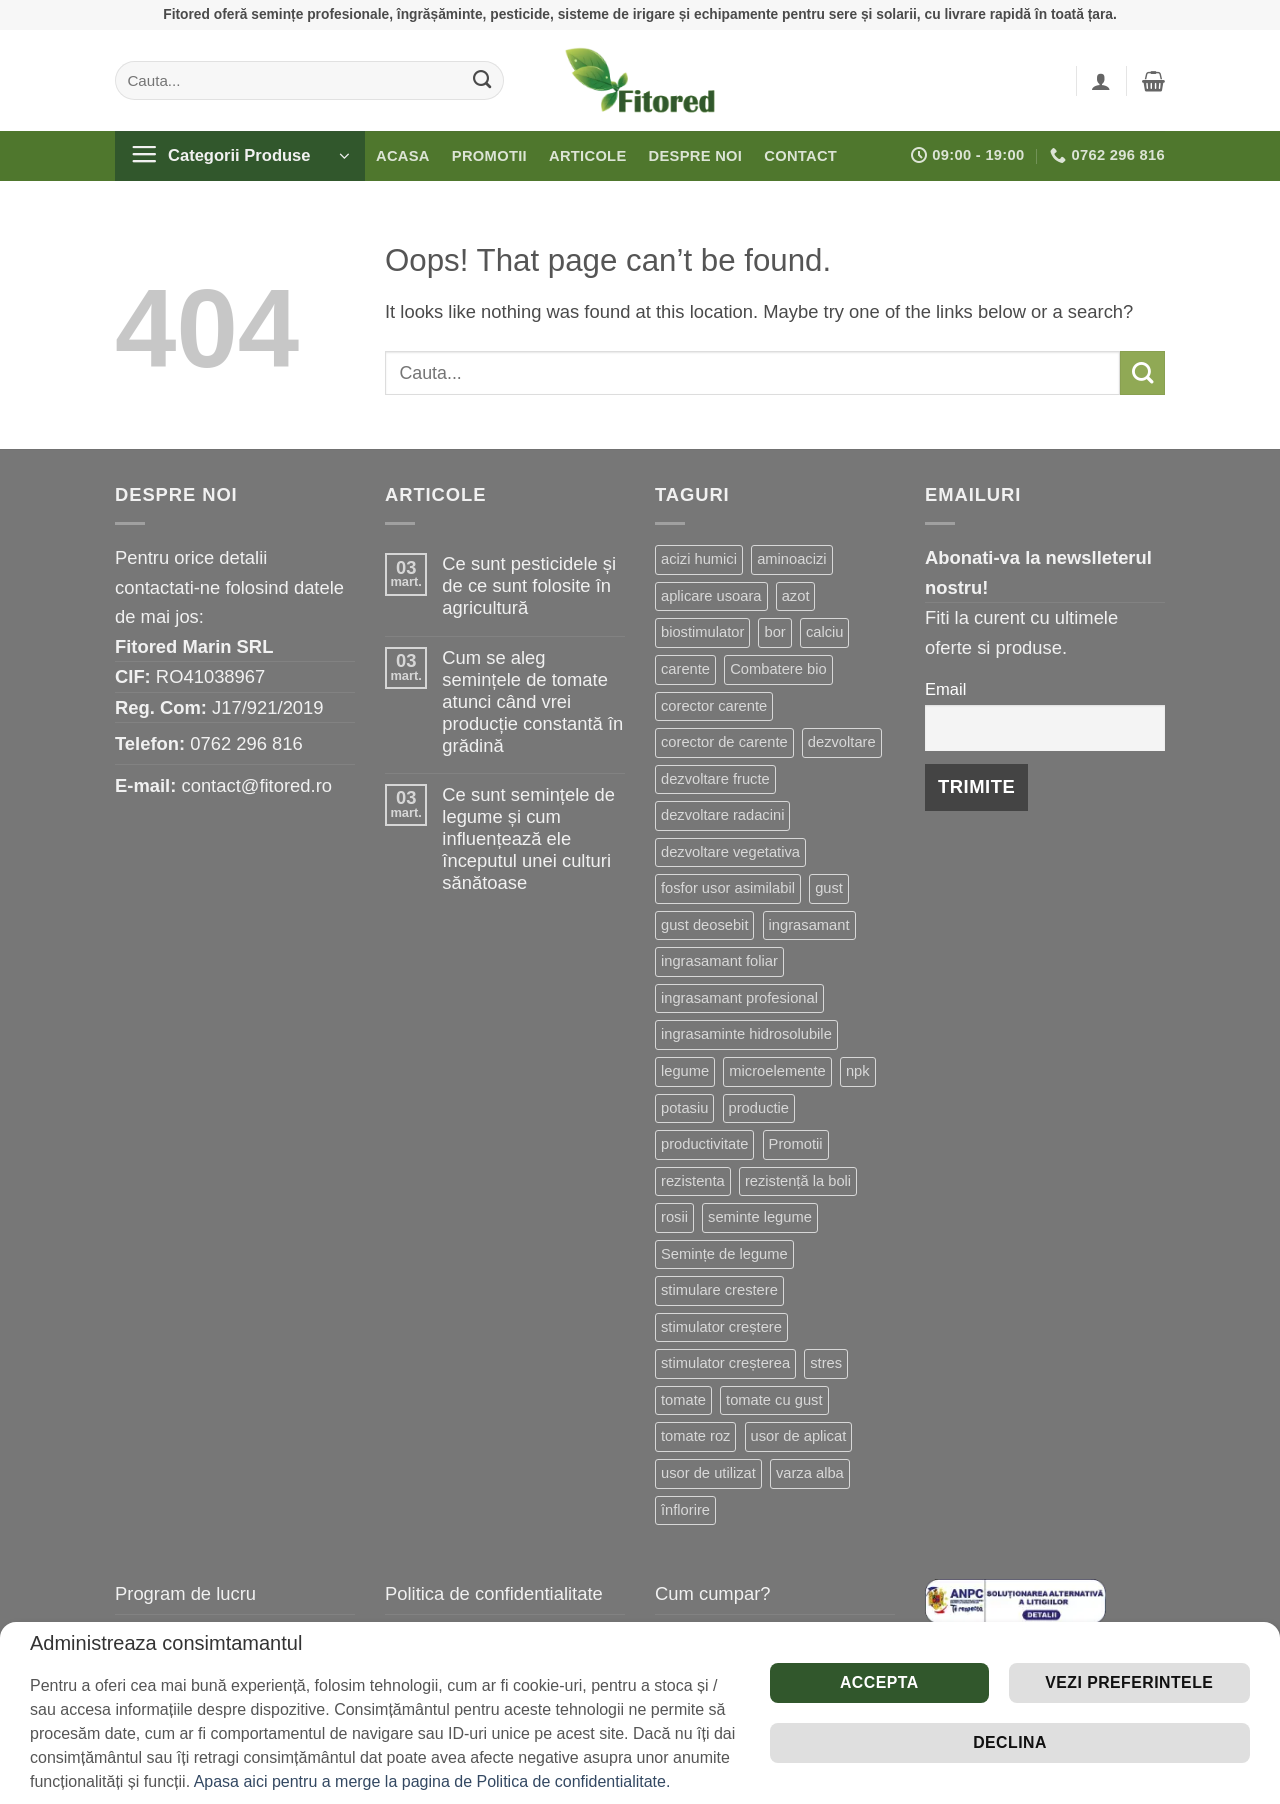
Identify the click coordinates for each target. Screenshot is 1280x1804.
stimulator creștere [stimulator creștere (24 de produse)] (721, 1327)
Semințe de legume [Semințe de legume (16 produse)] (724, 1254)
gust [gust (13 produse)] (829, 888)
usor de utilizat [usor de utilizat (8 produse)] (708, 1473)
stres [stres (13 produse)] (826, 1363)
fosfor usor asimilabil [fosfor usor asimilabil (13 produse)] (728, 888)
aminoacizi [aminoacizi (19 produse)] (791, 559)
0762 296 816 (246, 743)
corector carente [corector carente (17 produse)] (714, 706)
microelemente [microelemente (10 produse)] (777, 1071)
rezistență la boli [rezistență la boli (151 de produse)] (798, 1181)
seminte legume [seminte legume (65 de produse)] (760, 1217)
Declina (1010, 1742)
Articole (588, 156)
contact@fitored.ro (256, 785)
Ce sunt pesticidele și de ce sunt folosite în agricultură (529, 585)
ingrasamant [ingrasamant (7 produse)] (809, 925)
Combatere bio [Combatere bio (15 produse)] (778, 669)
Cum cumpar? (713, 1593)
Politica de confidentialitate (494, 1593)
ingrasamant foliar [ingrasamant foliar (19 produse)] (719, 961)
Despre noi (696, 156)
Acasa (403, 156)
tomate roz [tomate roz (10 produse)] (695, 1436)
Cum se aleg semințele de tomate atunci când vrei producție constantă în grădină (532, 701)
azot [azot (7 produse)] (796, 596)
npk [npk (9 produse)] (858, 1071)
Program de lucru (185, 1593)
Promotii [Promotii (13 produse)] (796, 1144)
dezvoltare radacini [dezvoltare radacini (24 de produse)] (722, 815)
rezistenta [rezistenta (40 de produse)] (693, 1181)
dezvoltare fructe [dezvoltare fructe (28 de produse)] (715, 779)
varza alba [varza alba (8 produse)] (810, 1473)
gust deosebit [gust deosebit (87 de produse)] (704, 925)
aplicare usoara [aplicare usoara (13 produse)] (711, 596)
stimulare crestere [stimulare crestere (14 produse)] (719, 1290)
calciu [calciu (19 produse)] (825, 632)
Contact (800, 156)
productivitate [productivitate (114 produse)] (704, 1144)
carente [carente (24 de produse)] (685, 669)
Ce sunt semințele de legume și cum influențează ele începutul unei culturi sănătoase (528, 838)
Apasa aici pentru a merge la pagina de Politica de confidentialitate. (432, 1781)
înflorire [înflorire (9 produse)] (685, 1510)
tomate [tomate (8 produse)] (683, 1400)
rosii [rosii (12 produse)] (674, 1217)
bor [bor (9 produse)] (774, 632)
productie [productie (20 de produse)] (759, 1108)
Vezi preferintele (1129, 1682)
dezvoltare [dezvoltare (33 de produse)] (842, 742)
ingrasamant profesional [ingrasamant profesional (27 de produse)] (739, 998)
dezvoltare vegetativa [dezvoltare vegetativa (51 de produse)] (730, 852)
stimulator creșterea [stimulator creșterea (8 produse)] (725, 1363)
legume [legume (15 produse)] (685, 1071)
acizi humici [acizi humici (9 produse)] (699, 559)
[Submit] (482, 80)
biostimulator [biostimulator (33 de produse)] (702, 632)
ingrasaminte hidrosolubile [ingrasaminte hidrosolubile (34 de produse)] (746, 1034)
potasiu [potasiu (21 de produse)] (684, 1108)
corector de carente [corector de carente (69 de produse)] (724, 742)
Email (945, 689)
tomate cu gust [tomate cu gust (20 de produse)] (774, 1400)
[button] (1101, 81)
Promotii (489, 156)
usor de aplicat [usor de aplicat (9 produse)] (799, 1436)
